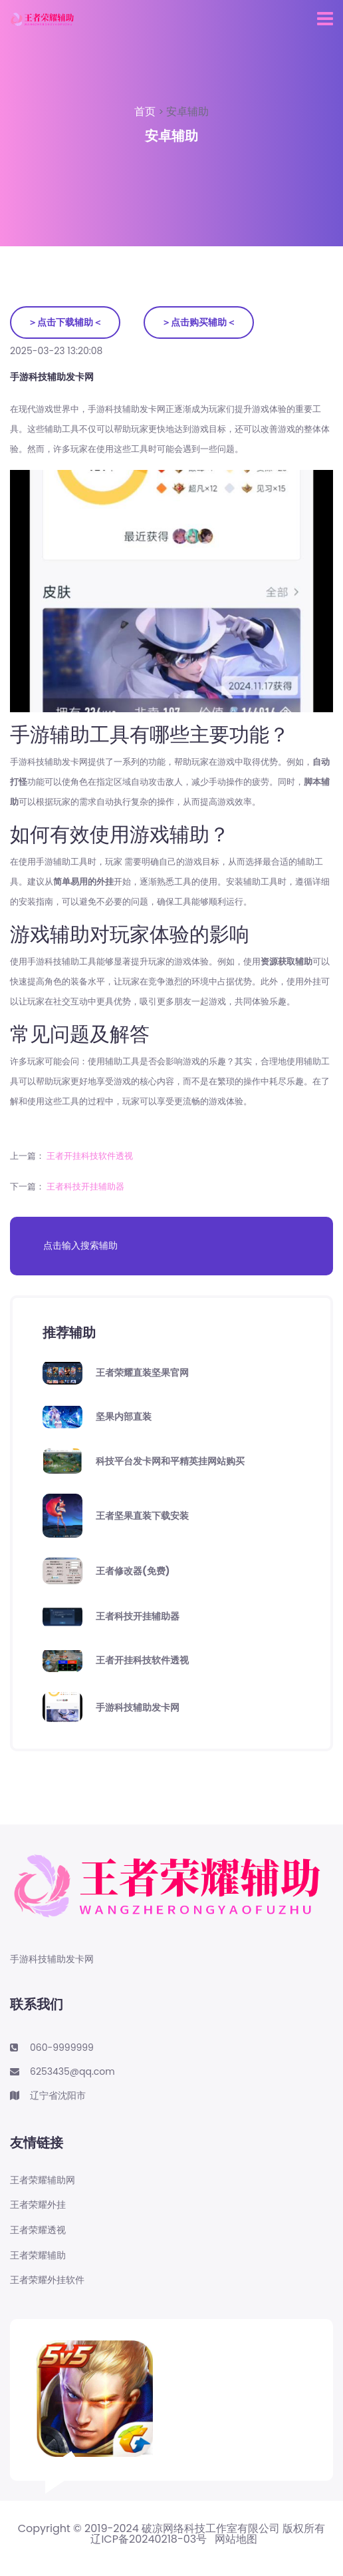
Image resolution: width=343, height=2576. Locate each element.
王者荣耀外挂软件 (47, 2280)
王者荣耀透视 (38, 2230)
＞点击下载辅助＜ (65, 322)
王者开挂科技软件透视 (90, 1156)
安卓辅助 (187, 111)
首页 (146, 111)
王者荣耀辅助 (38, 2255)
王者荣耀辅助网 (42, 2180)
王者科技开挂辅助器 (85, 1186)
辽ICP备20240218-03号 (148, 2539)
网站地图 (236, 2539)
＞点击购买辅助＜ (199, 322)
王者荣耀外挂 (38, 2205)
